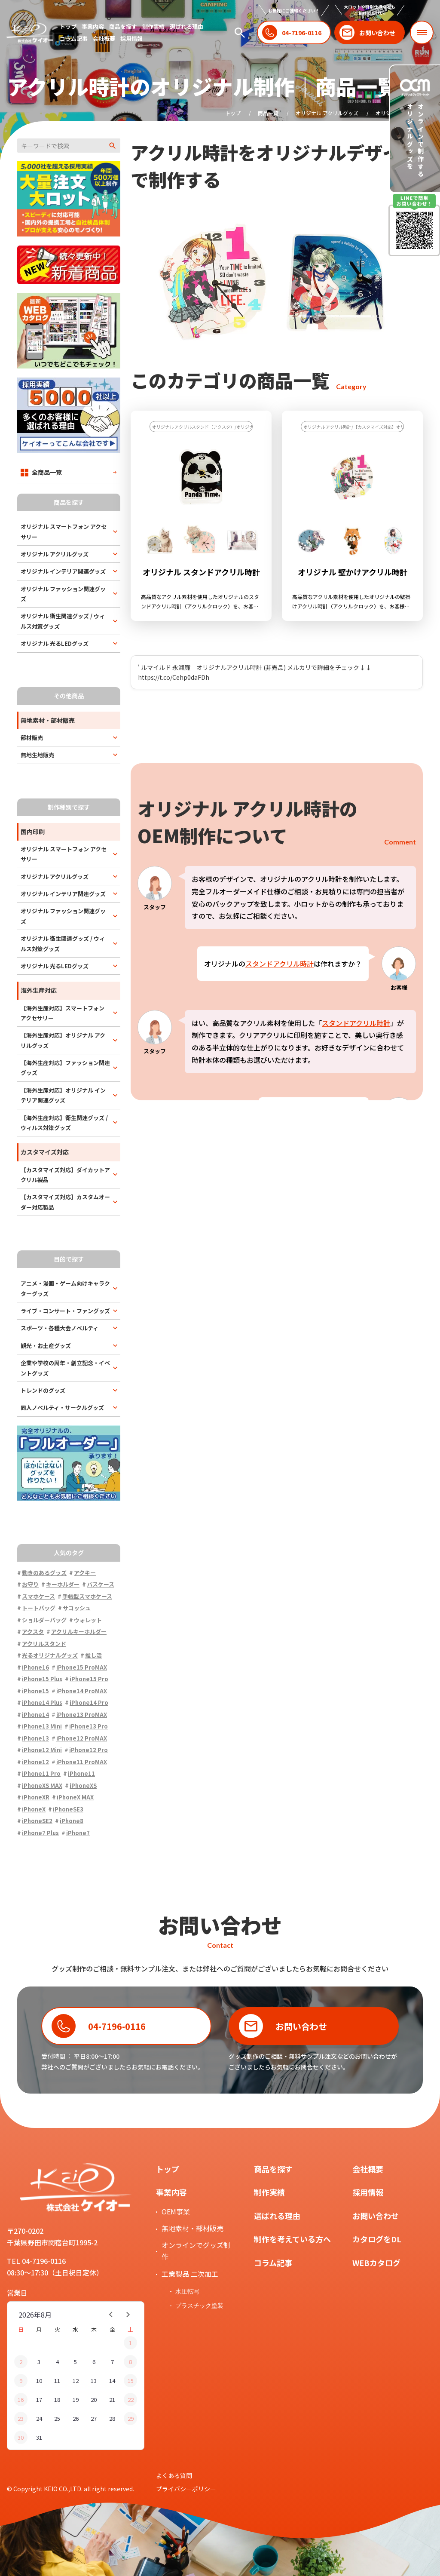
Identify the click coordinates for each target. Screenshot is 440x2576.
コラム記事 (74, 38)
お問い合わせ (375, 2215)
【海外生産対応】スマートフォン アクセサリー (62, 1013)
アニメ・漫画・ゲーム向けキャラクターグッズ (65, 1288)
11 (57, 2380)
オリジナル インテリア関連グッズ (63, 571)
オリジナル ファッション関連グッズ (63, 594)
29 (131, 2418)
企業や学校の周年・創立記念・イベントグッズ (65, 1368)
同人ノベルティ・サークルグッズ (62, 1407)
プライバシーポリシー (186, 2488)
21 (112, 2399)
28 (112, 2418)
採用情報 (131, 38)
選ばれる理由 (186, 26)
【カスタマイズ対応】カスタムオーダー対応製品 (65, 1202)
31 (39, 2437)
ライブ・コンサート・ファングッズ (65, 1311)
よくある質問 (174, 2475)
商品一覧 (268, 113)
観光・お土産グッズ (46, 1346)
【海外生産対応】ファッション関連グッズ (65, 1068)
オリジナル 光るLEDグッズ (55, 643)
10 (39, 2380)
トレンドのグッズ (43, 1390)
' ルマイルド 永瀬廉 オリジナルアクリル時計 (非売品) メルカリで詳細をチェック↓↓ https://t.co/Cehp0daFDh (254, 672)
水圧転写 (187, 2291)
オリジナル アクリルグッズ (327, 113)
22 (131, 2399)
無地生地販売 (37, 755)
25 (57, 2418)
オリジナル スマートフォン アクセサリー (64, 531)
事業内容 (93, 26)
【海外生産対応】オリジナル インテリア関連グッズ (63, 1095)
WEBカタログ (376, 2262)
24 (39, 2418)
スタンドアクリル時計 (279, 963)
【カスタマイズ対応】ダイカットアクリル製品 (65, 1175)
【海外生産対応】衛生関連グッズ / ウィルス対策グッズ (64, 1123)
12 (76, 2380)
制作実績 (153, 26)
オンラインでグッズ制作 (196, 2251)
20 (94, 2399)
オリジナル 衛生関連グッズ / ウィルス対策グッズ (63, 621)
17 (39, 2399)
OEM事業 (176, 2211)
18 (57, 2399)
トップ (68, 26)
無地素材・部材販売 (192, 2228)
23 (21, 2418)
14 (112, 2380)
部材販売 (32, 738)
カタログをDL (376, 2238)
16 (21, 2399)
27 (94, 2418)
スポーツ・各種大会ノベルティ (59, 1328)
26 (76, 2418)
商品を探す (123, 26)
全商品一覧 (41, 472)
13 (94, 2380)
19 (76, 2399)
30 (21, 2437)
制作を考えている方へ (292, 2238)
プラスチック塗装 (199, 2305)
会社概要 (104, 38)
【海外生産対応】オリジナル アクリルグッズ (63, 1040)
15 (131, 2380)
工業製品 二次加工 (190, 2274)
